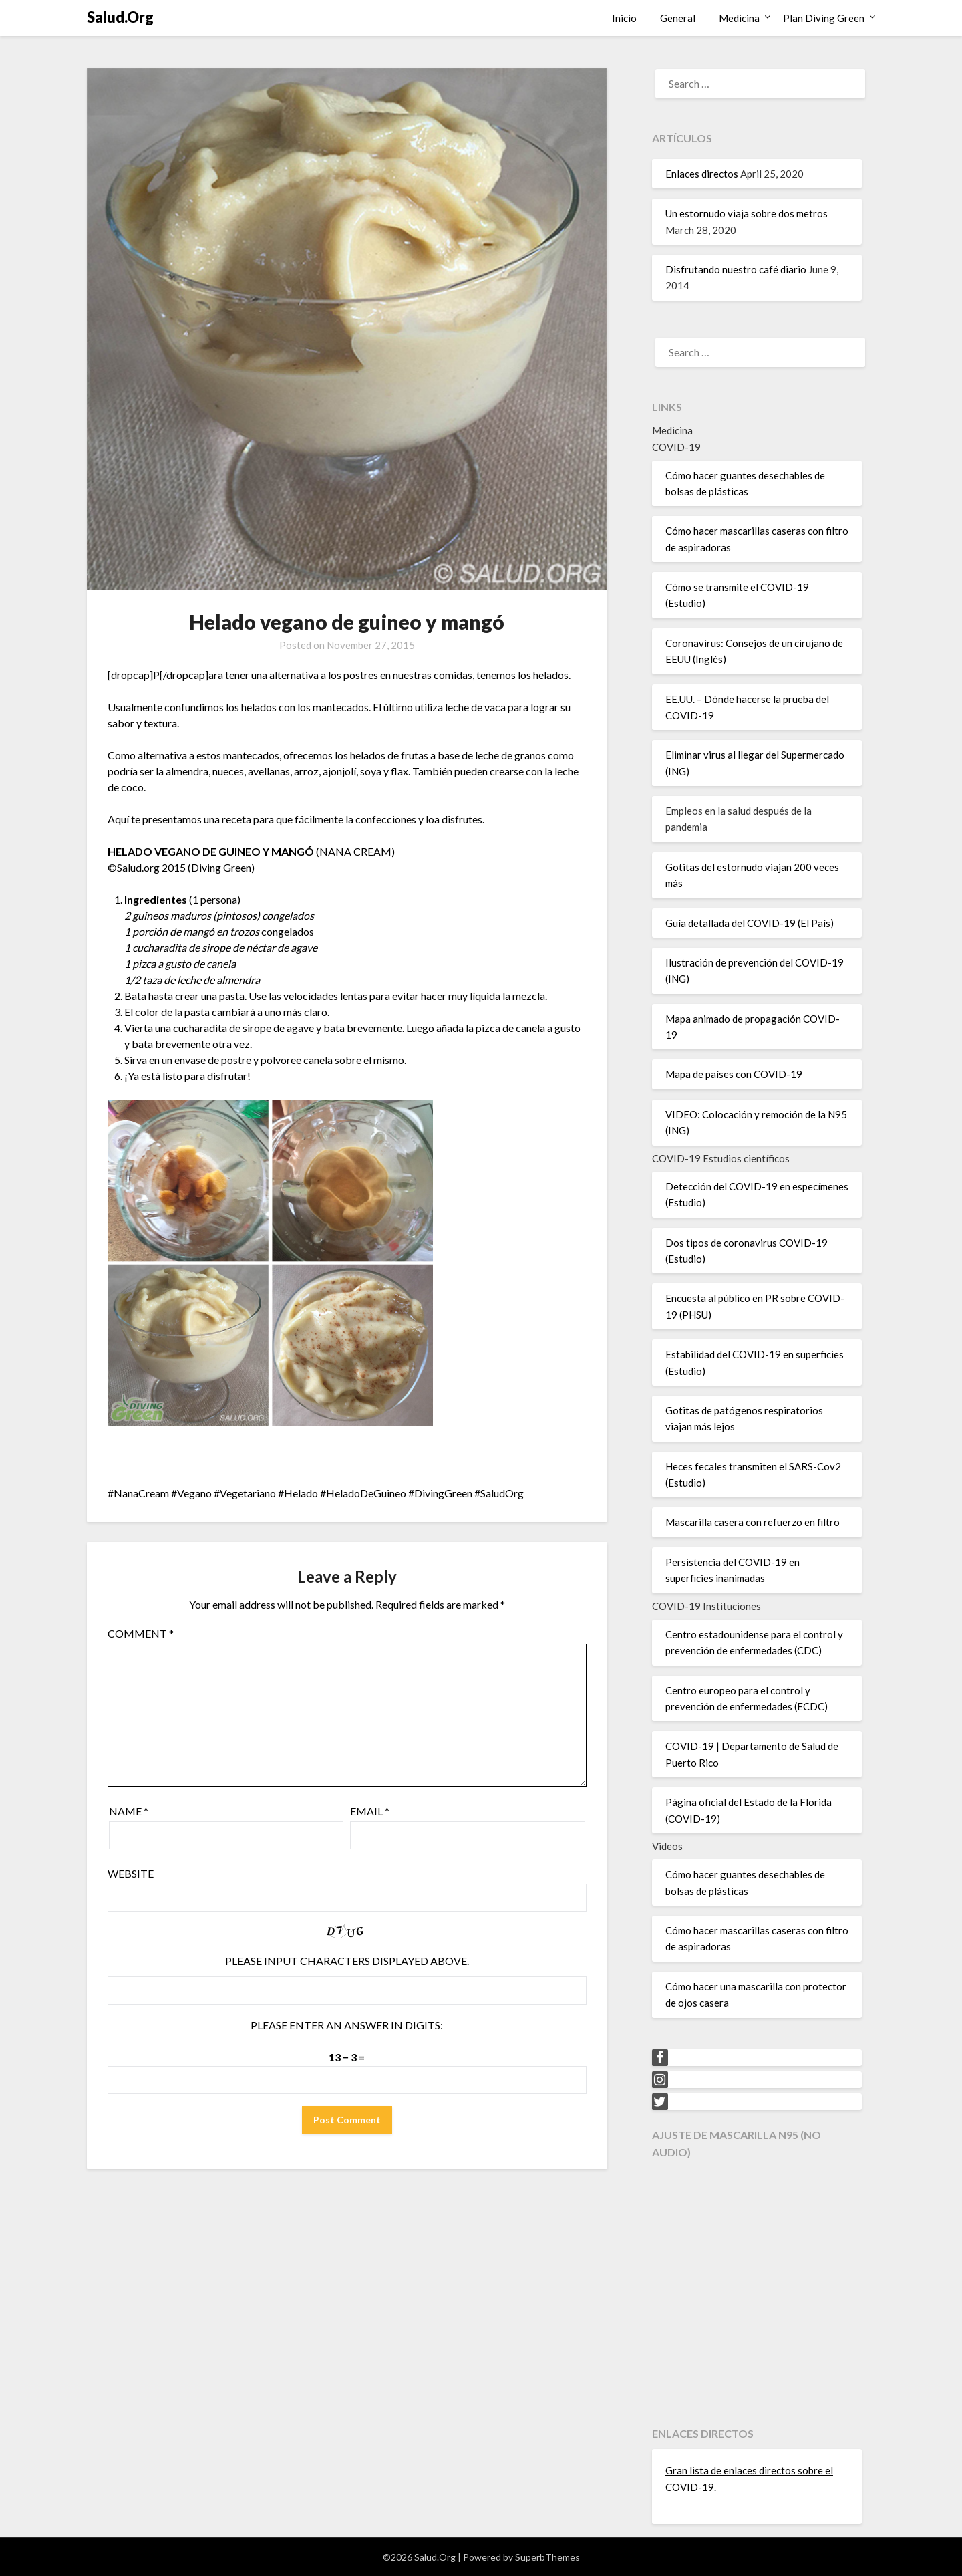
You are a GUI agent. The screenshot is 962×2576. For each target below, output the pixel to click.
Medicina (739, 18)
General (677, 18)
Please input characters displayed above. (347, 1960)
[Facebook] (660, 2057)
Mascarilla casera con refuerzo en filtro (752, 1522)
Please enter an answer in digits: (347, 2025)
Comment (141, 1633)
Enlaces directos (701, 174)
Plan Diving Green (823, 18)
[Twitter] (660, 2101)
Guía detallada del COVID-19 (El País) (749, 923)
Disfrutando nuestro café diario (735, 269)
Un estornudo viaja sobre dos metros (746, 213)
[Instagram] (660, 2079)
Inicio (624, 18)
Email (369, 1811)
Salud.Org (120, 17)
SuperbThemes (547, 2557)
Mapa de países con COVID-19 (733, 1074)
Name (128, 1811)
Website (131, 1873)
